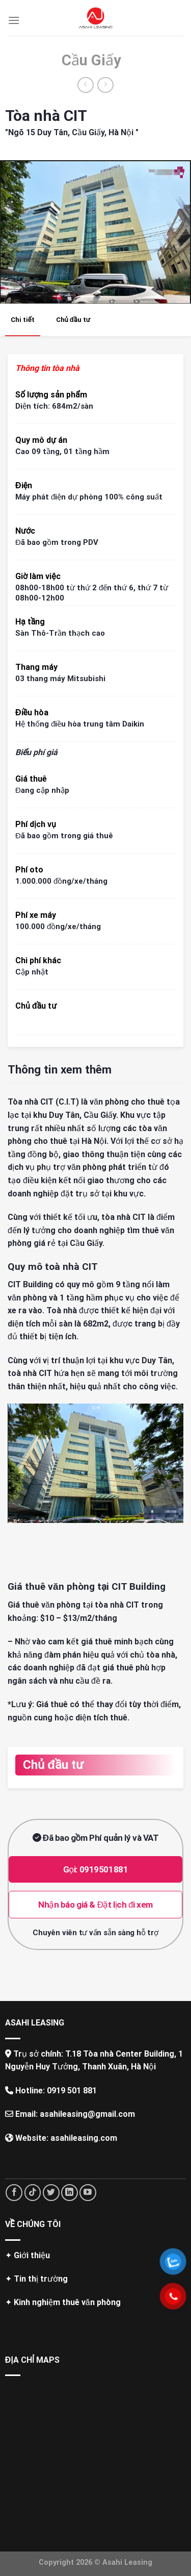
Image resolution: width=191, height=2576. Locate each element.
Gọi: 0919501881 (95, 1869)
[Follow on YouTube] (87, 2192)
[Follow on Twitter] (51, 2192)
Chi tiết (23, 319)
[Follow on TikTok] (32, 2192)
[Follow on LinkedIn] (69, 2192)
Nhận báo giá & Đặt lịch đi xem (95, 1904)
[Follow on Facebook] (14, 2192)
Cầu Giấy (91, 60)
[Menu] (14, 20)
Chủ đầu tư (73, 319)
